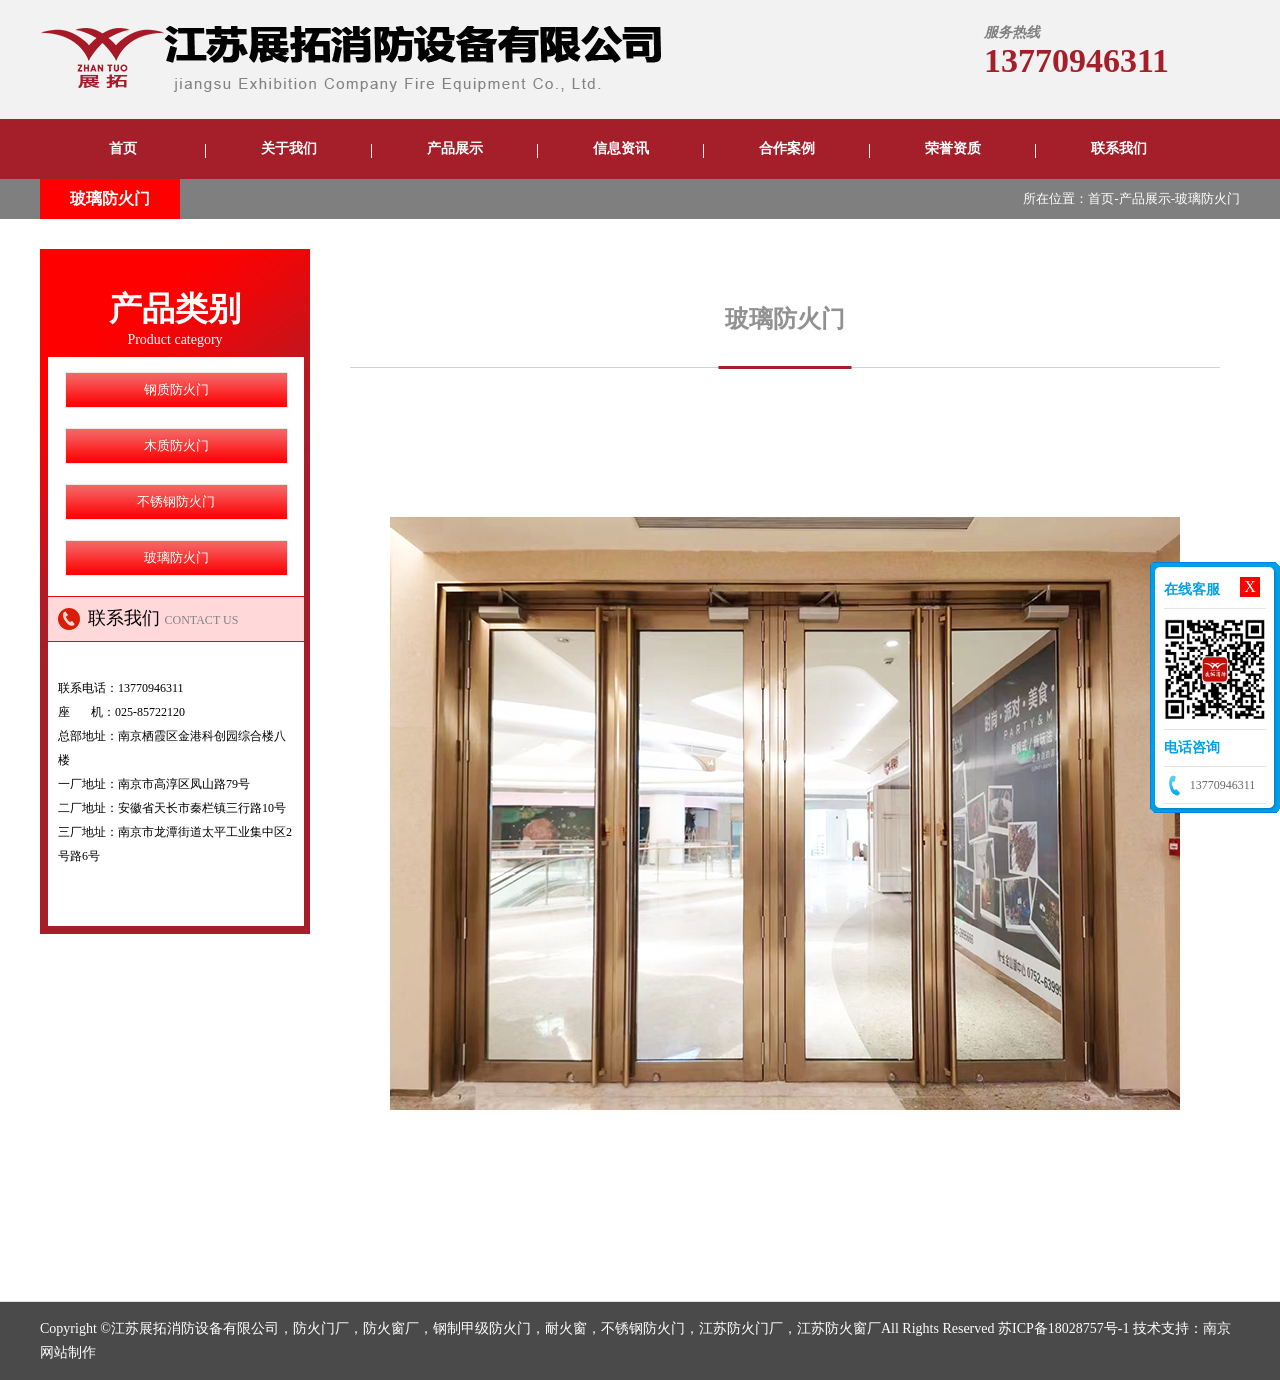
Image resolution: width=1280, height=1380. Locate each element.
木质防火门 (176, 445)
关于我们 (289, 148)
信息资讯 (621, 148)
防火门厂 (321, 1328)
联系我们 (1119, 148)
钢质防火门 (176, 389)
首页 (123, 148)
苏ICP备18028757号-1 (1063, 1328)
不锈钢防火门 (176, 501)
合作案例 (787, 148)
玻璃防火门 (110, 198)
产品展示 (455, 148)
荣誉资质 (953, 148)
